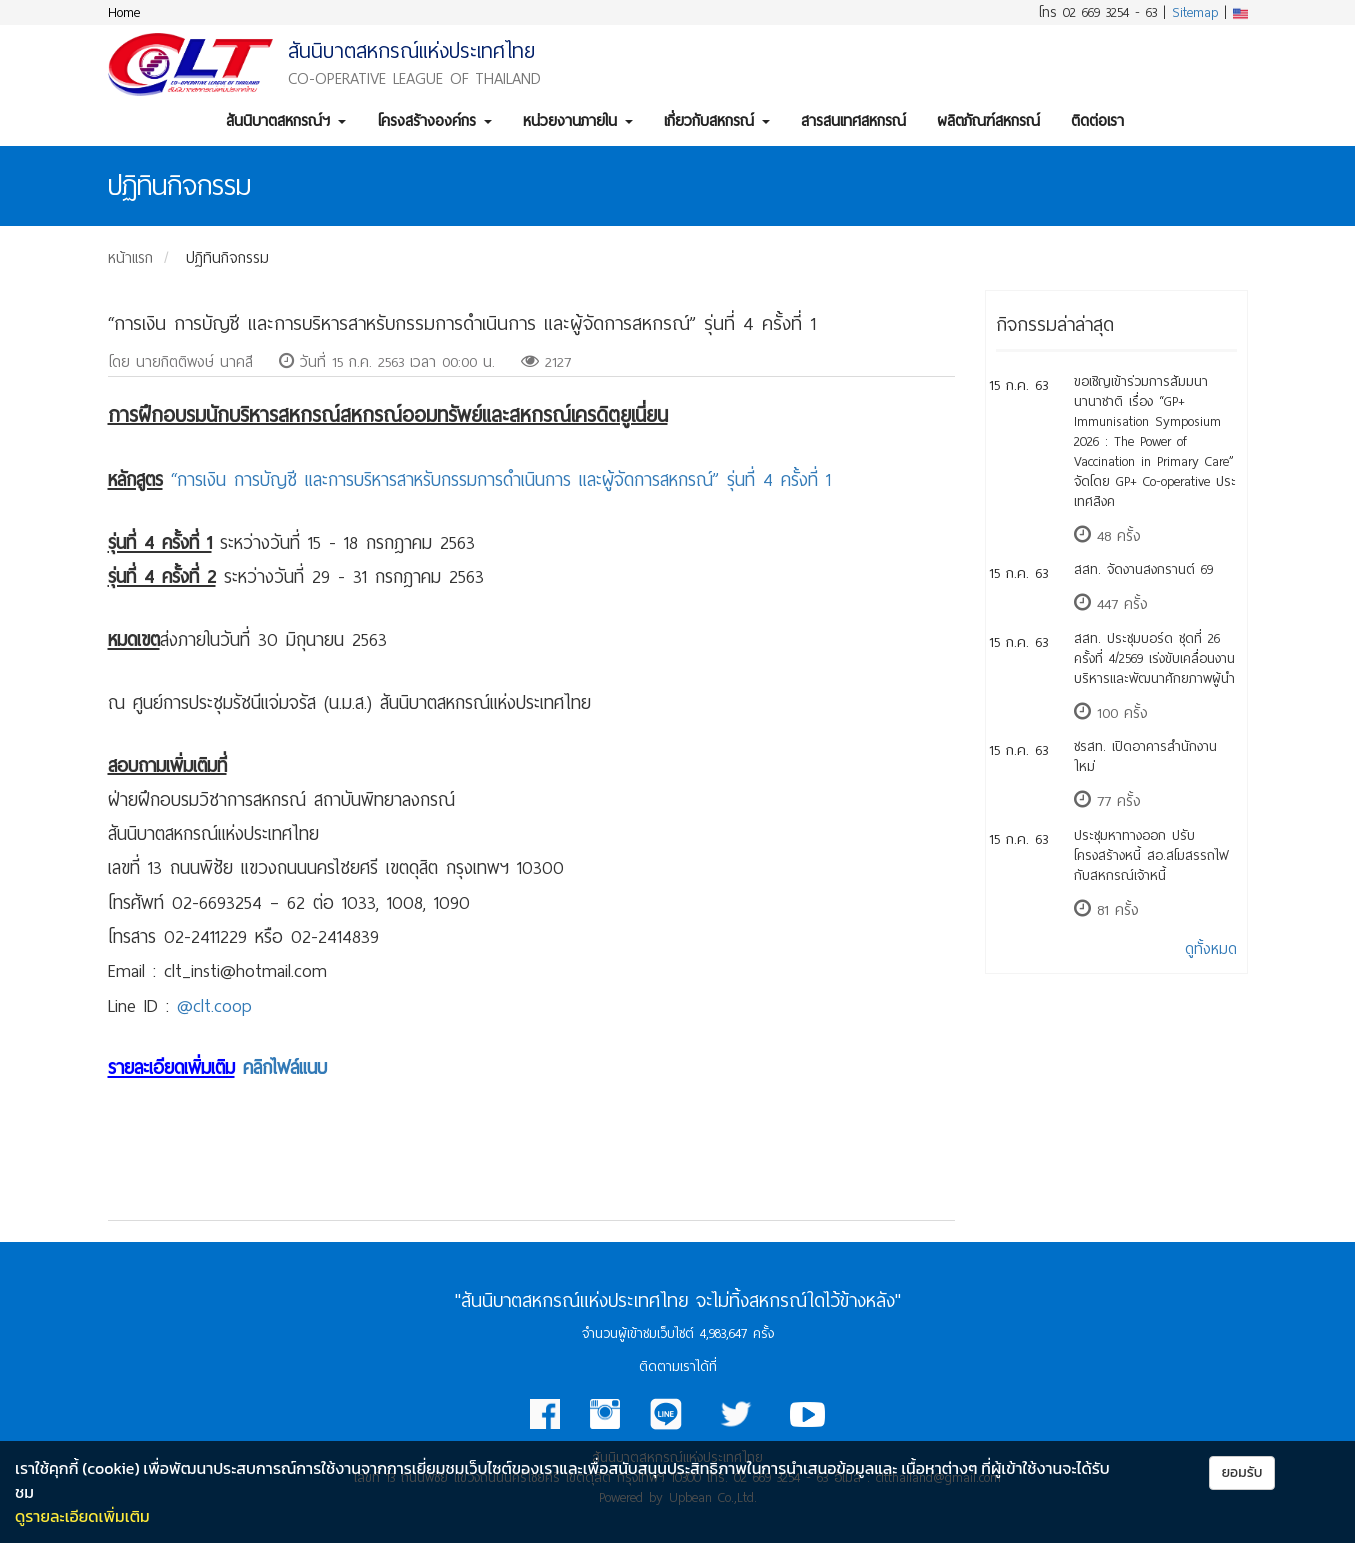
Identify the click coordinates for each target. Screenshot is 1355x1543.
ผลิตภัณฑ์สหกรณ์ (988, 121)
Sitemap (1195, 12)
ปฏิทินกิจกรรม (227, 258)
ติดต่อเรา (1097, 121)
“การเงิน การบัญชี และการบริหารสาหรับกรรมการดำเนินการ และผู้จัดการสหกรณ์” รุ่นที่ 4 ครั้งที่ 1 (501, 480)
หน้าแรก (130, 258)
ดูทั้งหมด (1211, 949)
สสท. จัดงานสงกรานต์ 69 (1143, 569)
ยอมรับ (1242, 1472)
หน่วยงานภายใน (578, 121)
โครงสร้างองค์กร (434, 121)
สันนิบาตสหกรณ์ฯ (286, 121)
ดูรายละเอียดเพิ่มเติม (82, 1516)
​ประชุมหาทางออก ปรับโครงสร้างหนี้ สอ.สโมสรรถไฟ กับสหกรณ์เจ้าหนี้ (1151, 855)
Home (124, 12)
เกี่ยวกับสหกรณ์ (717, 121)
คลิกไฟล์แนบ (285, 1068)
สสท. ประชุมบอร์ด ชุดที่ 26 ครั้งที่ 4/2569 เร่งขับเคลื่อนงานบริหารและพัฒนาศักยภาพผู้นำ (1154, 658)
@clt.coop (214, 1006)
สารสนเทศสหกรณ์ (853, 121)
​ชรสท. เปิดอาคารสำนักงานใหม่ (1145, 756)
